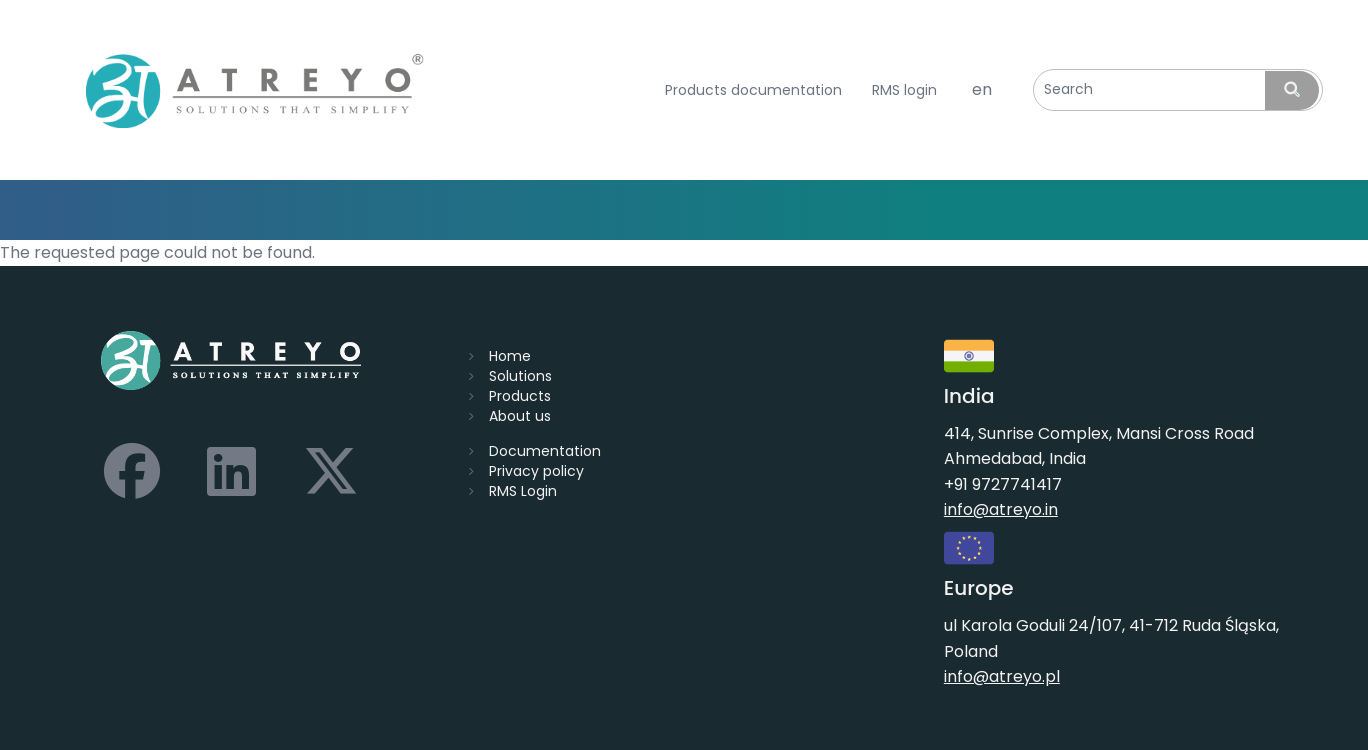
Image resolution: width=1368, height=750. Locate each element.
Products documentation (753, 90)
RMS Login (523, 491)
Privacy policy (536, 471)
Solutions (520, 376)
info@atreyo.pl (1002, 676)
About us (520, 416)
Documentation (545, 451)
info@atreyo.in (1001, 509)
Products (520, 396)
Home (510, 356)
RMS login (904, 90)
